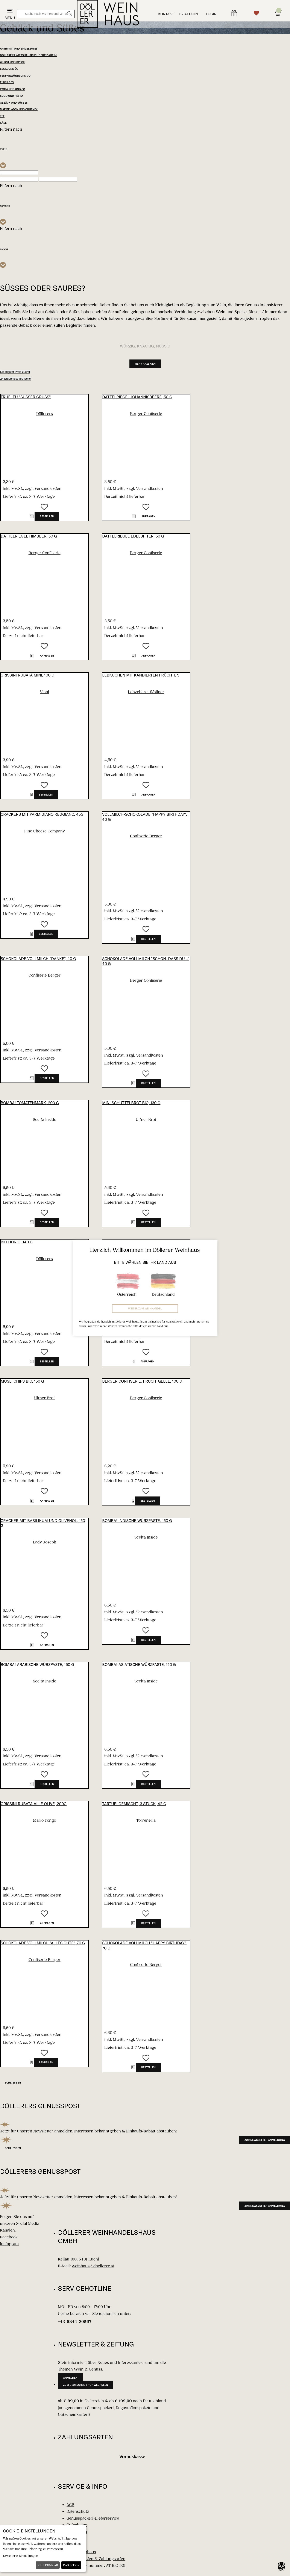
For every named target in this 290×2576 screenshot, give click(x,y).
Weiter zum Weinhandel (145, 1308)
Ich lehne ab (48, 2565)
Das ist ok (71, 2565)
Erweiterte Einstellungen (20, 2556)
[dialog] (43, 2548)
